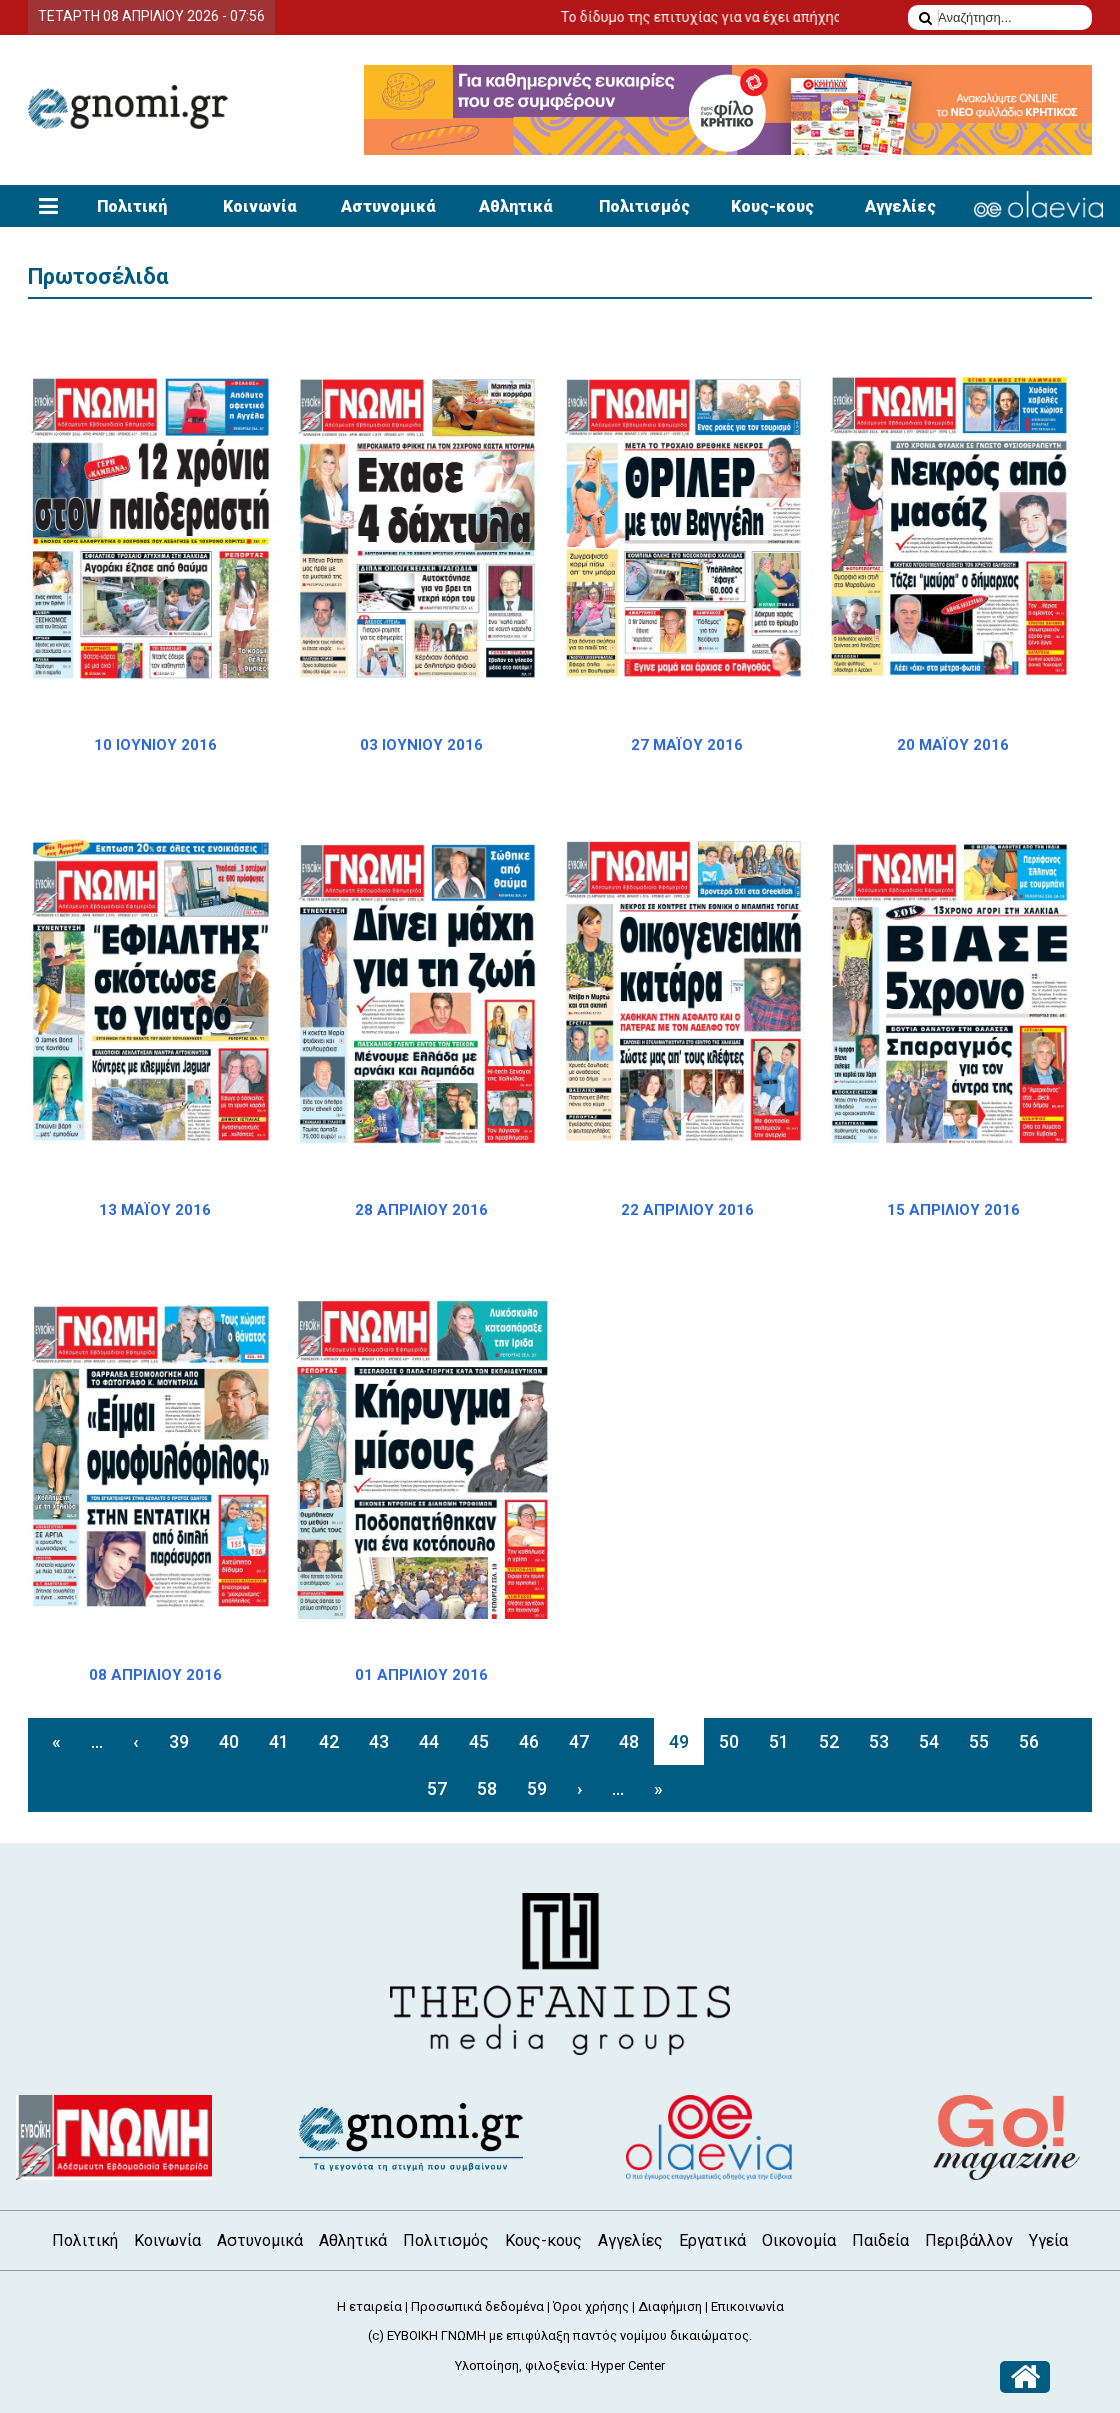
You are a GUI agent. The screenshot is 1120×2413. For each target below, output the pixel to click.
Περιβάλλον (969, 2240)
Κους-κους (772, 206)
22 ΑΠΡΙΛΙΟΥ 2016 (687, 1210)
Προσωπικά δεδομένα (477, 2306)
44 (429, 1741)
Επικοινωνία (747, 2306)
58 (487, 1788)
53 (879, 1741)
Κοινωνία (260, 206)
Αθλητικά (516, 206)
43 (379, 1741)
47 (579, 1741)
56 (1029, 1741)
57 (437, 1788)
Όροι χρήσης (591, 2306)
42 (329, 1741)
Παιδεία (880, 2240)
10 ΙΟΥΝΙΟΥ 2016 (155, 745)
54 (929, 1741)
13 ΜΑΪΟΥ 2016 (155, 1210)
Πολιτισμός (644, 206)
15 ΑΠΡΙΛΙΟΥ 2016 (953, 1210)
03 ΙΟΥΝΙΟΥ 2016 (421, 745)
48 (629, 1741)
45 (479, 1741)
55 (979, 1741)
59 (537, 1788)
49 (679, 1741)
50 (729, 1741)
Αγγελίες (900, 206)
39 (179, 1741)
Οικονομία (799, 2240)
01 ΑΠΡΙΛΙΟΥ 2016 (421, 1675)
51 (779, 1741)
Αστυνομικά (388, 206)
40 (229, 1741)
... (97, 1741)
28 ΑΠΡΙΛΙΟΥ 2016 (421, 1210)
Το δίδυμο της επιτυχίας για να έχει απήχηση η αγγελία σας (799, 17)
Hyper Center (628, 2365)
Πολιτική (132, 206)
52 (829, 1741)
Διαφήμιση (670, 2306)
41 (279, 1741)
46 (529, 1741)
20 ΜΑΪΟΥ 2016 (953, 745)
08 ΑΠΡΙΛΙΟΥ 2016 (155, 1675)
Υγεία (1048, 2240)
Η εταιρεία (369, 2306)
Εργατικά (712, 2240)
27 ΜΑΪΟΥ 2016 (687, 745)
